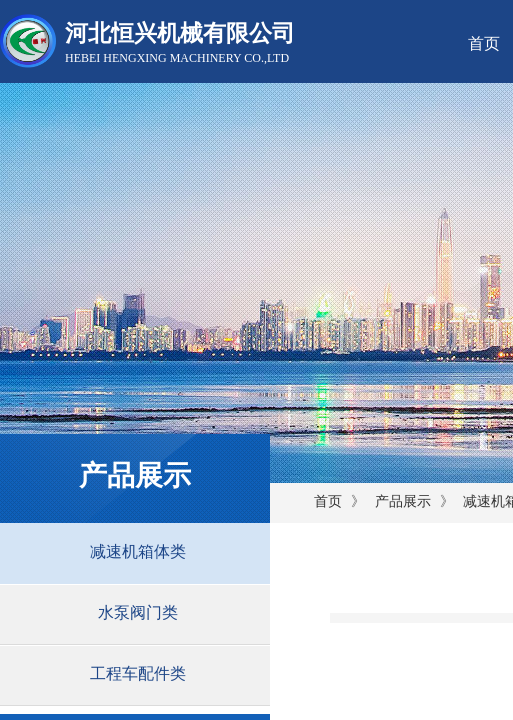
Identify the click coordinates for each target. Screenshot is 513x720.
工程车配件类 (138, 673)
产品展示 (403, 501)
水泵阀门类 (138, 612)
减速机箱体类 (138, 551)
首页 (328, 501)
